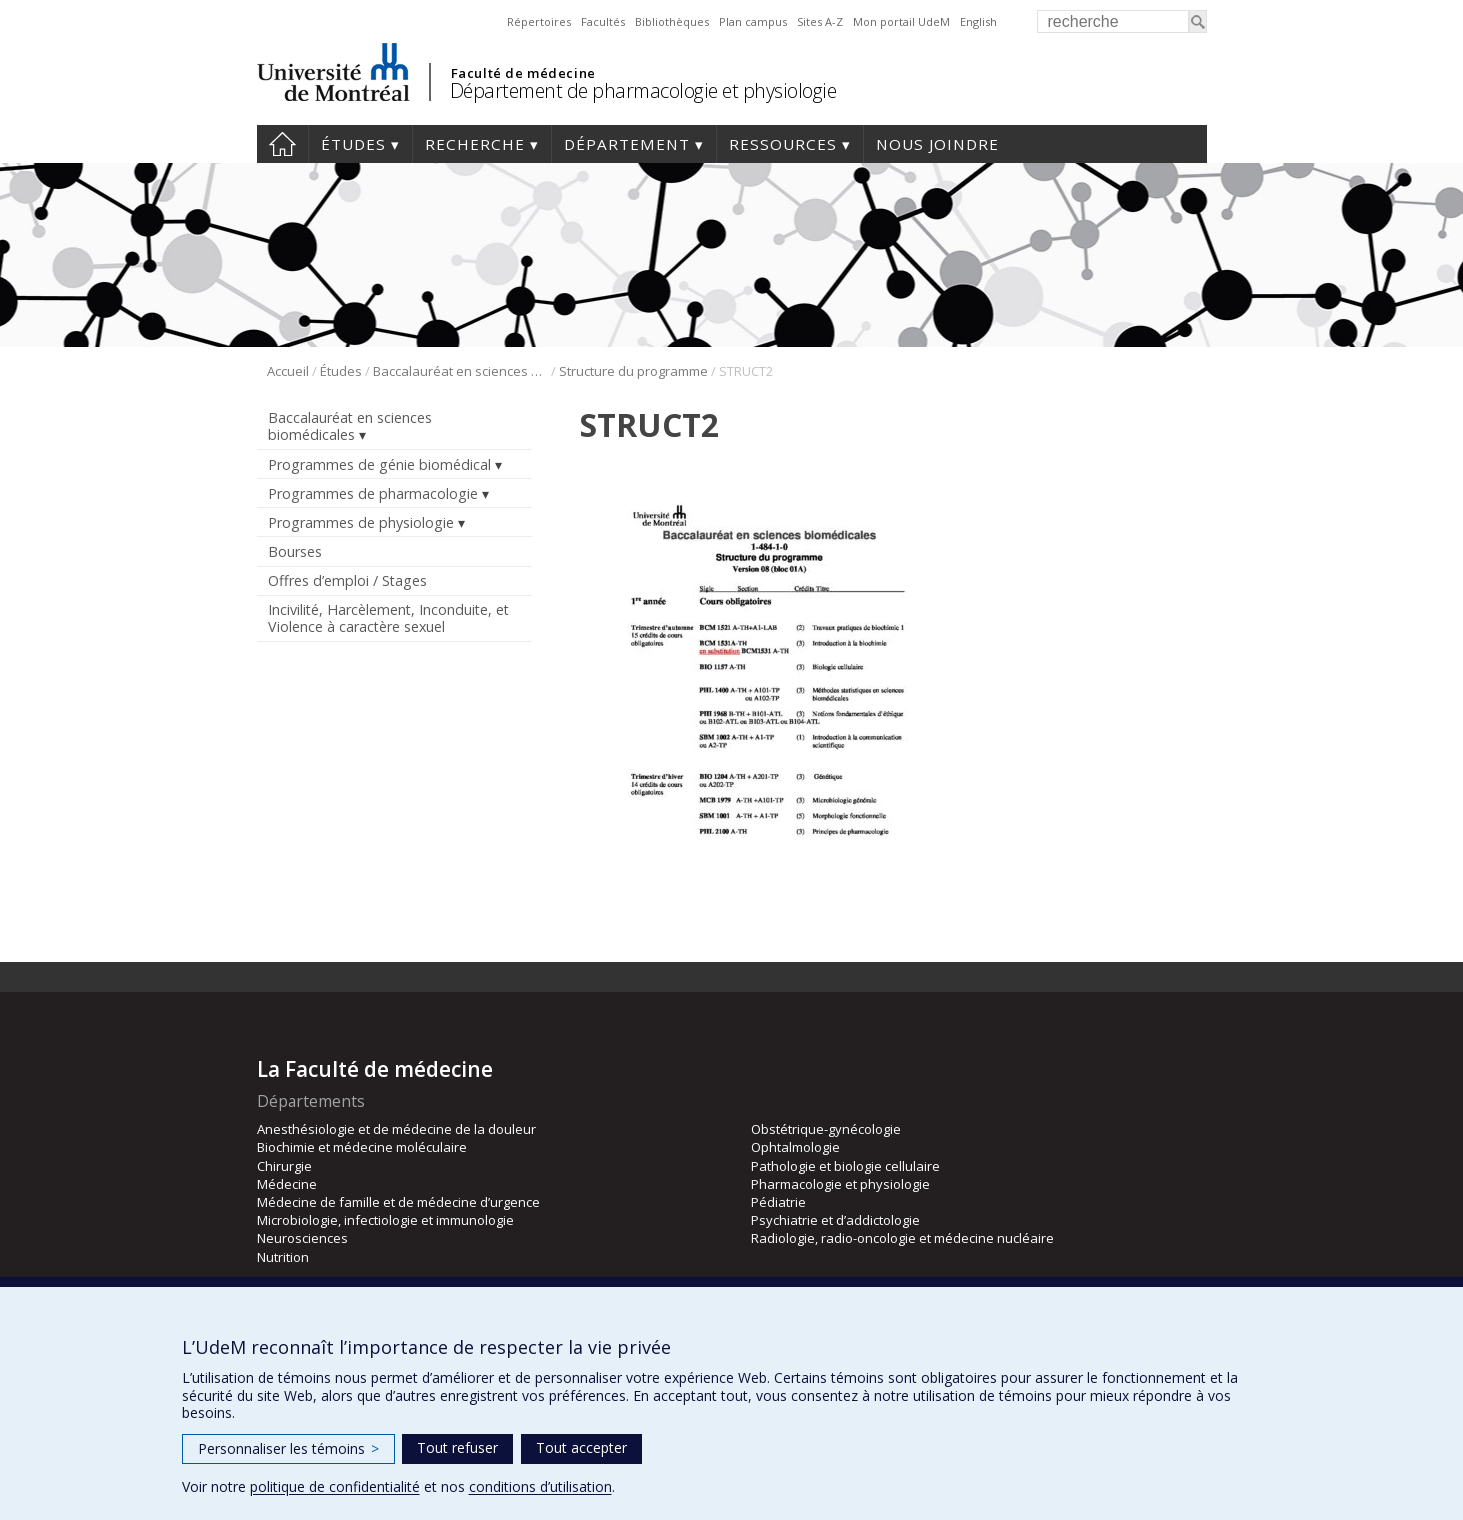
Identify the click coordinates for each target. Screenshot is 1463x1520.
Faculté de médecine (523, 73)
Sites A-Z (820, 21)
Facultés (603, 21)
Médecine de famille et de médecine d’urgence (398, 1202)
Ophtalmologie (795, 1147)
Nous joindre (937, 144)
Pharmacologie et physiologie (840, 1184)
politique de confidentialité (335, 1486)
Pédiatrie (778, 1202)
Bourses (295, 551)
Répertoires (539, 21)
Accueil (282, 144)
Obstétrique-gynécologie (826, 1129)
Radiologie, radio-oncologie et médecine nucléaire (902, 1238)
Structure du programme (633, 371)
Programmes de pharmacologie (373, 493)
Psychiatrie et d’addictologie (835, 1220)
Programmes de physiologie (361, 522)
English (978, 21)
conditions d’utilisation (540, 1486)
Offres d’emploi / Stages (347, 580)
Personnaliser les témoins (288, 1448)
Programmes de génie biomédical (379, 464)
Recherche (475, 144)
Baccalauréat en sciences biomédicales (460, 371)
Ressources (783, 144)
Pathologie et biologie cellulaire (845, 1166)
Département (627, 144)
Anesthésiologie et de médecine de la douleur (396, 1129)
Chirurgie (284, 1166)
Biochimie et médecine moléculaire (362, 1147)
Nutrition (283, 1257)
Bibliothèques (672, 21)
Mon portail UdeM (901, 21)
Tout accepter (581, 1447)
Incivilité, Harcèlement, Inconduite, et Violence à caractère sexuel (388, 618)
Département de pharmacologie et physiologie (643, 90)
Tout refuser (457, 1447)
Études (353, 144)
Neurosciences (302, 1238)
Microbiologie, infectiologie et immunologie (385, 1220)
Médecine (287, 1184)
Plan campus (753, 21)
